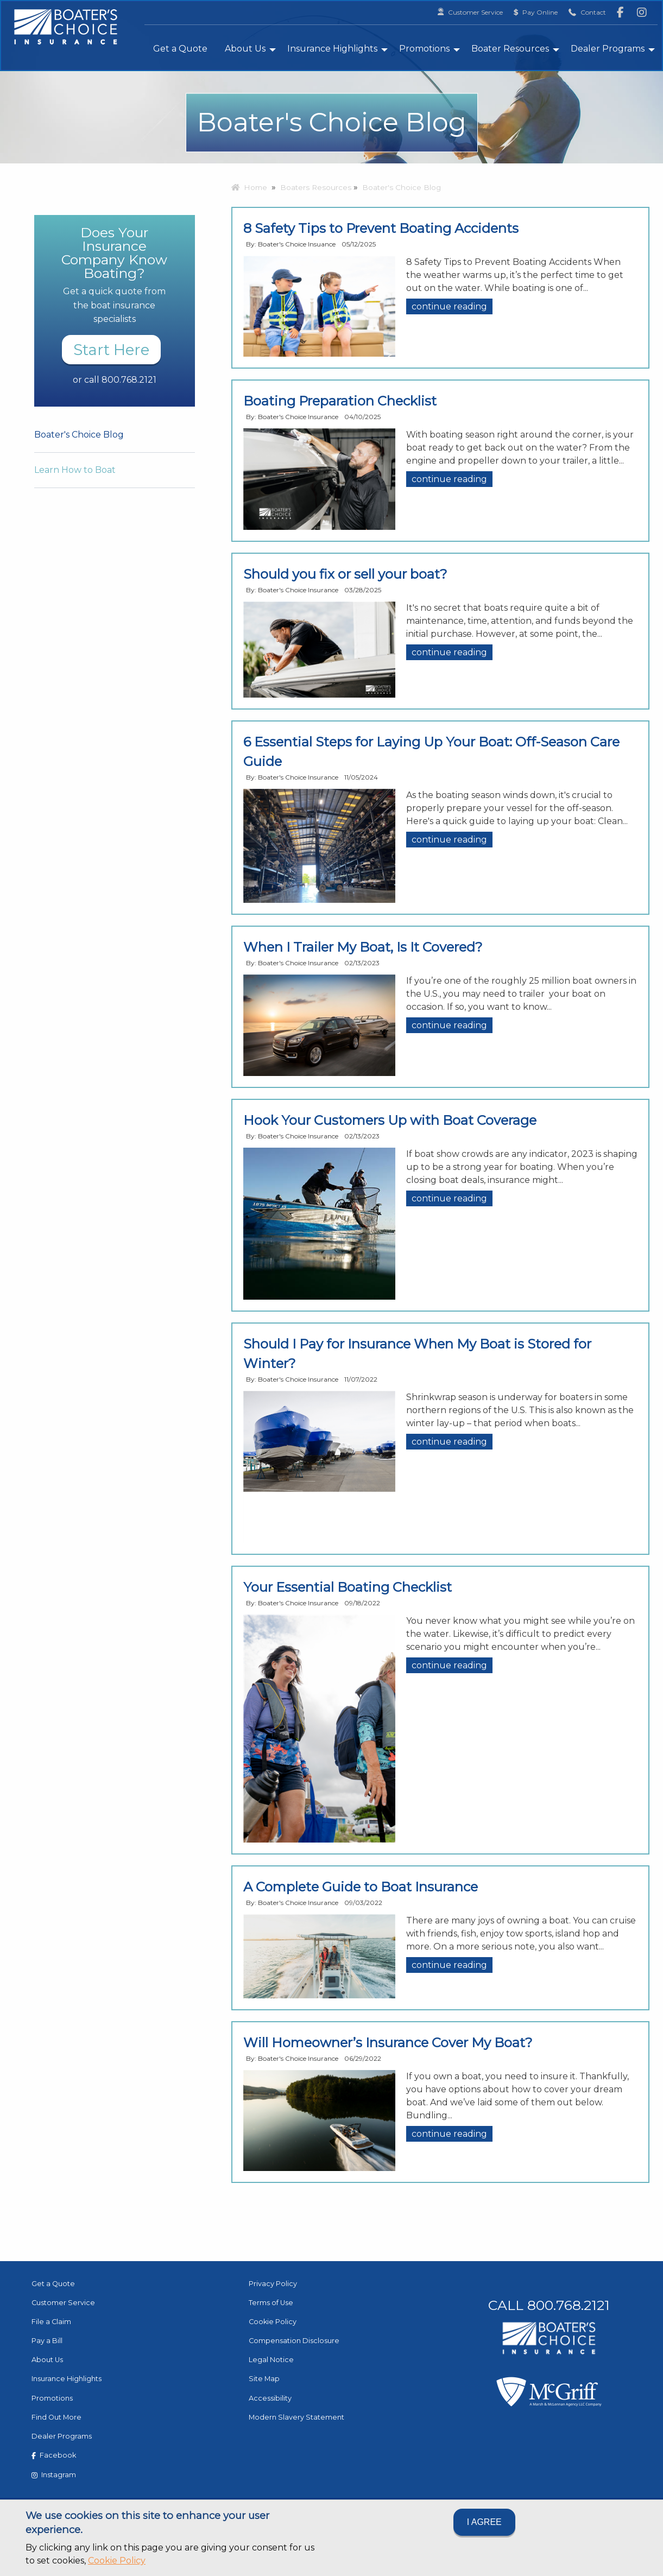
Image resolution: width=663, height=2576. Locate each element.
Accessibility (270, 2398)
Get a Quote (180, 48)
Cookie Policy (117, 2560)
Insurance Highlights (332, 48)
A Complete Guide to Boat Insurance (360, 1887)
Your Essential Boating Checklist (347, 1587)
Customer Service (63, 2303)
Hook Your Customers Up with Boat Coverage (389, 1120)
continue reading (449, 306)
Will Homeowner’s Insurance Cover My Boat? (388, 2042)
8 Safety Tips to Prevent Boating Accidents (381, 228)
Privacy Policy (273, 2284)
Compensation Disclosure (294, 2341)
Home (249, 187)
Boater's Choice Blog (79, 434)
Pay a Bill (46, 2341)
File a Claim (51, 2322)
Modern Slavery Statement (296, 2417)
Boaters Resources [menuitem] (315, 187)
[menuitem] (180, 48)
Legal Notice (271, 2360)
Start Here (111, 349)
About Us (245, 48)
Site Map (264, 2379)
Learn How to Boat (75, 470)
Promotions (424, 48)
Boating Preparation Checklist (340, 401)
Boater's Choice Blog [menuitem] (401, 187)
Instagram (53, 2475)
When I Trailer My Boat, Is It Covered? (363, 947)
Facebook (53, 2455)
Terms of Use (271, 2303)
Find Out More (56, 2417)
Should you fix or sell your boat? (345, 574)
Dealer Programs (608, 48)
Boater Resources (510, 48)
